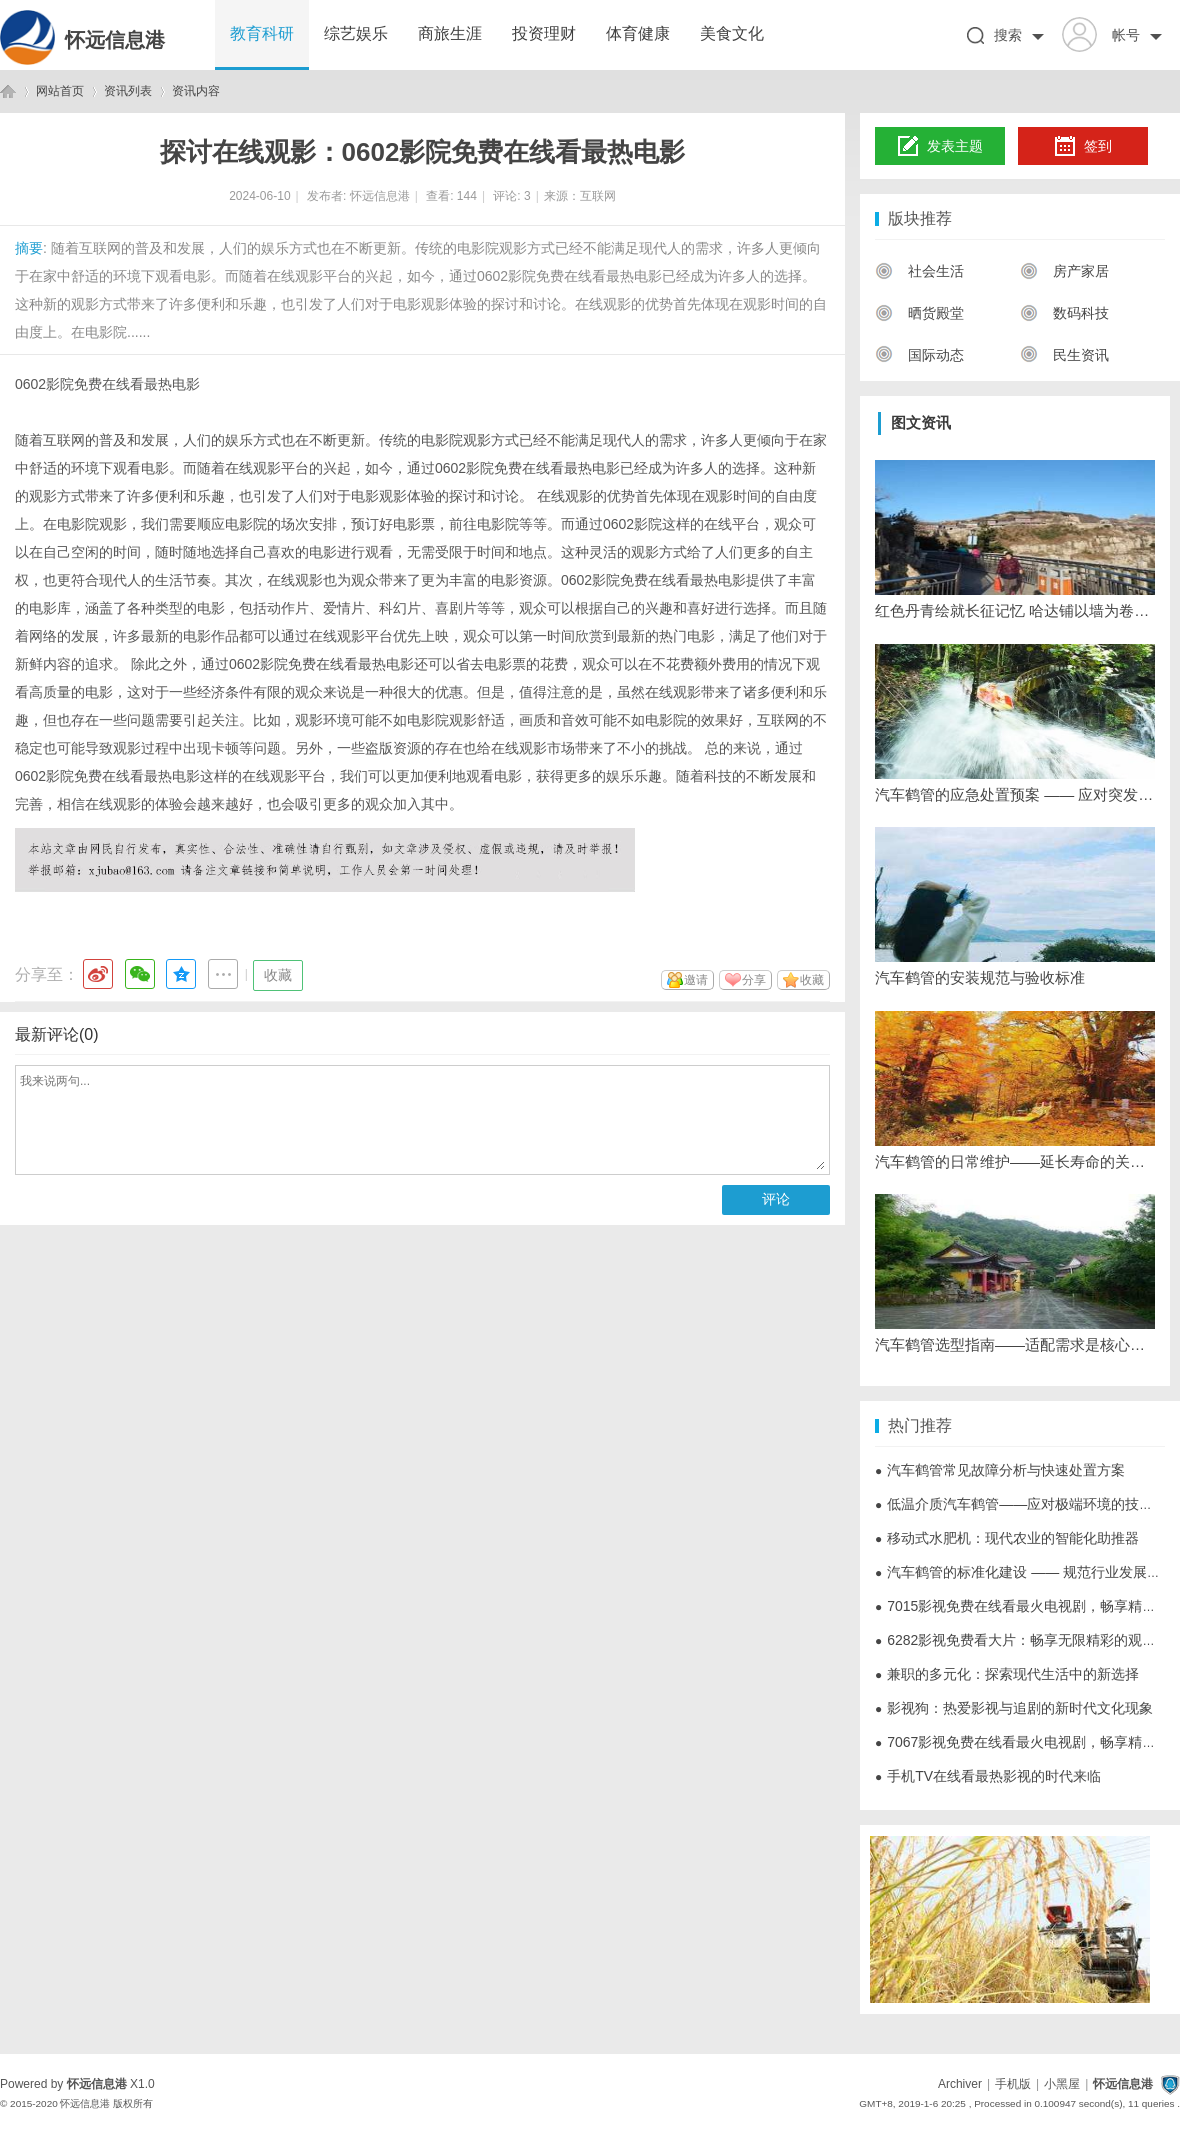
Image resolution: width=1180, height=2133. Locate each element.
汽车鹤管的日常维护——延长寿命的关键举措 (1015, 1161)
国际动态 (919, 355)
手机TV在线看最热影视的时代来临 (988, 1776)
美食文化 (732, 33)
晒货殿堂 (919, 313)
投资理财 (544, 33)
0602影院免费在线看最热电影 (107, 384)
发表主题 (940, 147)
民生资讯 (1064, 355)
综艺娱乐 (356, 33)
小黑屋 (1062, 2084)
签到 (1083, 147)
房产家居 (1064, 271)
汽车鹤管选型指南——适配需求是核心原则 (1015, 1344)
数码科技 (1064, 313)
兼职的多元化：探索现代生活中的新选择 (1007, 1674)
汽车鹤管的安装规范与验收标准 (980, 977)
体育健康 (638, 33)
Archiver (960, 2084)
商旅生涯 (450, 33)
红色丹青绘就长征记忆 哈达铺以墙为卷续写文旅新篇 (1015, 610)
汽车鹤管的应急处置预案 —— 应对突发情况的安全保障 (1015, 794)
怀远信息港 (115, 40)
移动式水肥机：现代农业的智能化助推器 (1007, 1538)
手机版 (1013, 2084)
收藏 (278, 975)
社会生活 (919, 271)
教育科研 (262, 33)
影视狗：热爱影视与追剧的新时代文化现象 (1014, 1708)
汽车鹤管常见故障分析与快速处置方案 (1000, 1470)
